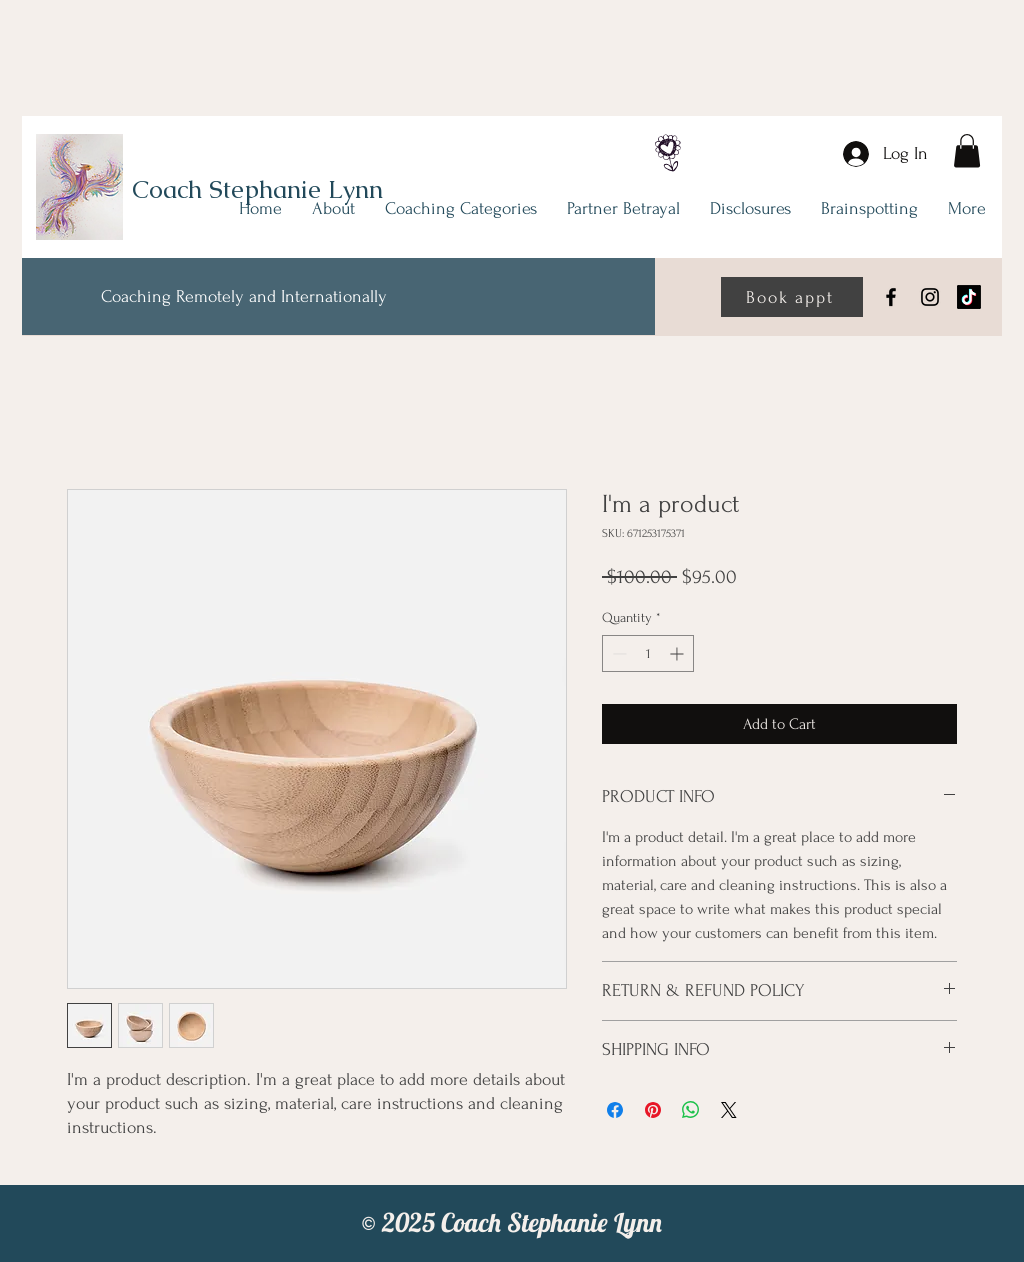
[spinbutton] (648, 653)
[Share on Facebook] (615, 1110)
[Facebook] (891, 297)
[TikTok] (969, 297)
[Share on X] (729, 1110)
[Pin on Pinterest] (653, 1110)
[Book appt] (792, 297)
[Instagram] (930, 297)
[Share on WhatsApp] (691, 1110)
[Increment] (678, 653)
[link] (967, 150)
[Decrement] (617, 653)
